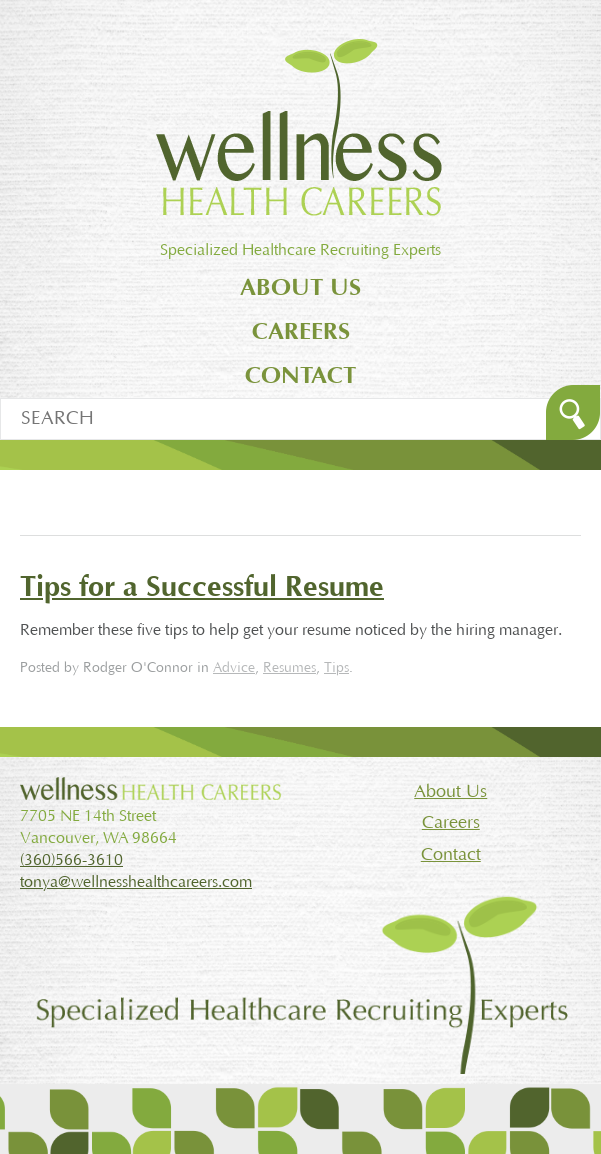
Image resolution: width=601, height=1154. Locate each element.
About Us (300, 287)
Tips (336, 668)
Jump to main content (300, 11)
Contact (300, 375)
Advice (234, 668)
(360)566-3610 (71, 860)
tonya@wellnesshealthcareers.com (136, 882)
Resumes (289, 668)
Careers (301, 331)
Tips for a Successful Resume (202, 587)
